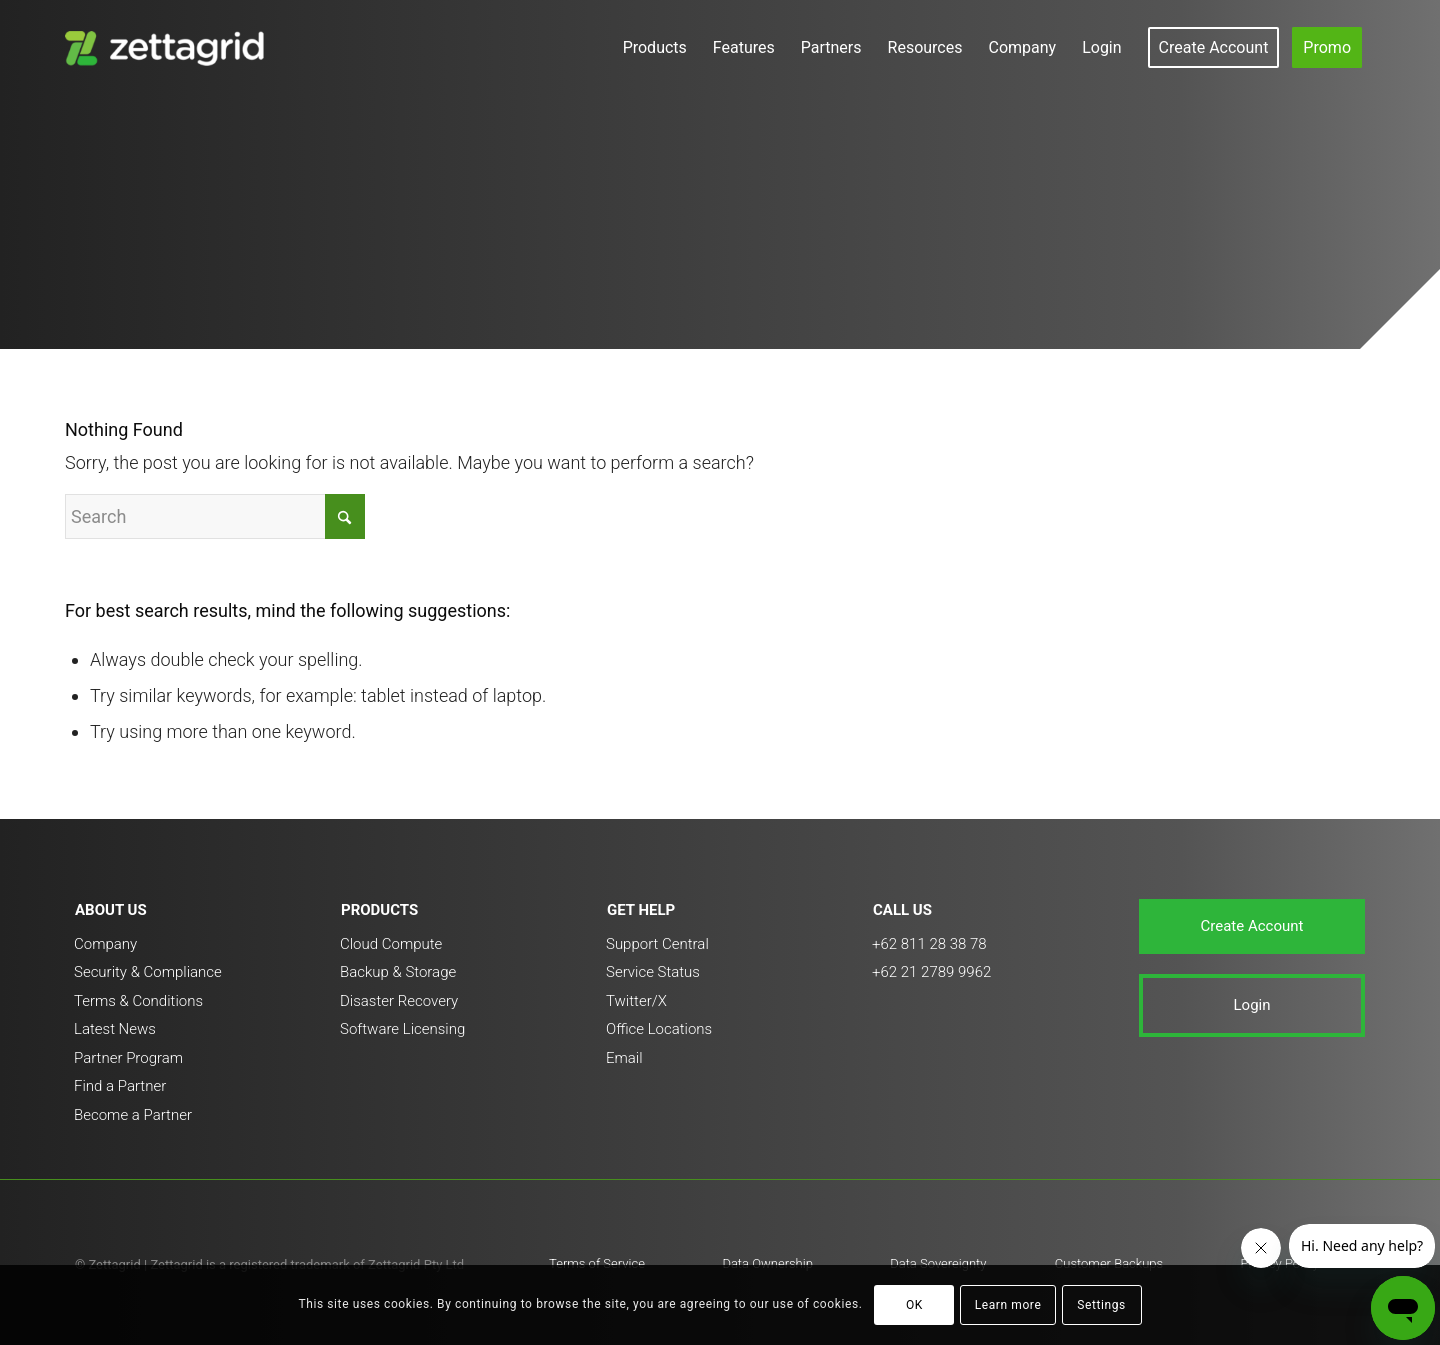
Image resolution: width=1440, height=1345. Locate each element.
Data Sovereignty (938, 1263)
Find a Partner (120, 1086)
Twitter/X (636, 1001)
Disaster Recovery (399, 1001)
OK (914, 1305)
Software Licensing (402, 1029)
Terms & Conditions (138, 1001)
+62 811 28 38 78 (929, 944)
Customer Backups (1109, 1263)
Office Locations (659, 1029)
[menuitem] (655, 47)
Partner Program (128, 1058)
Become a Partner (133, 1115)
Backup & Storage (398, 972)
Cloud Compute (391, 944)
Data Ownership (767, 1263)
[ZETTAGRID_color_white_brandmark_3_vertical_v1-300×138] (168, 47)
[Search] (215, 516)
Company (105, 944)
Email (624, 1058)
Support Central (657, 944)
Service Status (653, 972)
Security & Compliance (148, 972)
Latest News (115, 1029)
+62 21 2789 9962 (931, 972)
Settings (1101, 1305)
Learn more (1008, 1305)
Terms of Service (597, 1263)
